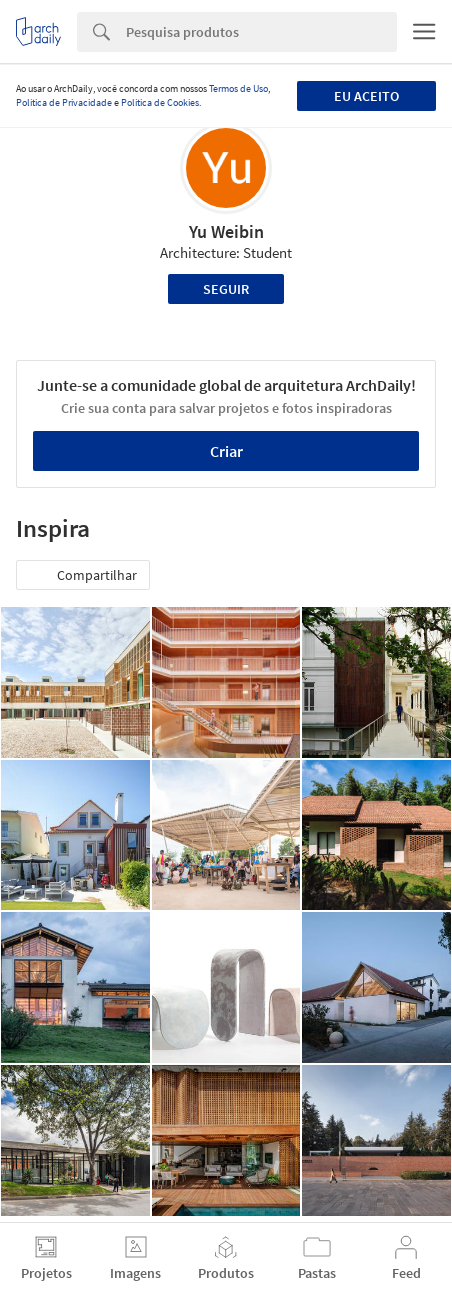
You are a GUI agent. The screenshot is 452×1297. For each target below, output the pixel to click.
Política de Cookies (160, 102)
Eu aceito (366, 96)
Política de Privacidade (64, 102)
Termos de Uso (238, 88)
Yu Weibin (226, 231)
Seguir (226, 289)
